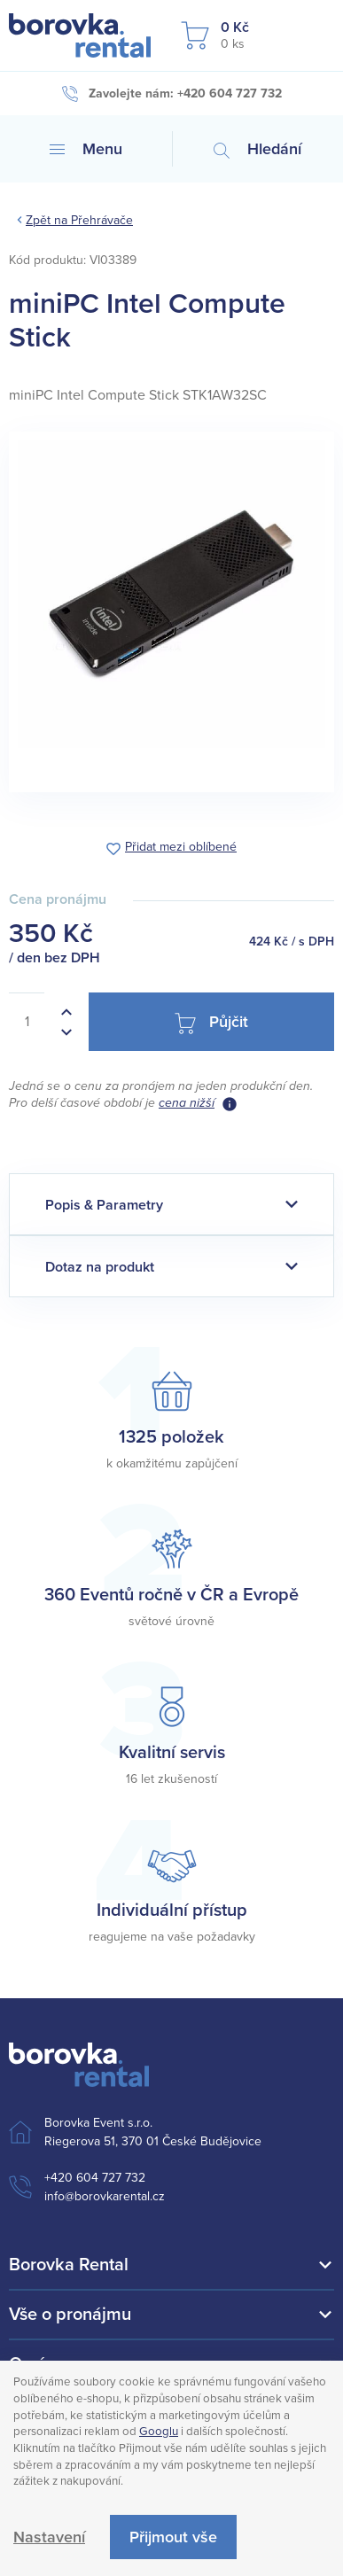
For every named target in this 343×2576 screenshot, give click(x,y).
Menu (86, 149)
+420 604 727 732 (94, 2177)
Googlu (158, 2431)
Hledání (257, 149)
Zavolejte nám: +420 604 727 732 (172, 94)
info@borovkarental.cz (104, 2196)
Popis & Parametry (104, 1205)
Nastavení (49, 2537)
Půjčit (211, 1023)
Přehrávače (102, 220)
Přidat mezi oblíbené (181, 847)
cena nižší (186, 1102)
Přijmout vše (173, 2537)
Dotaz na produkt (99, 1267)
